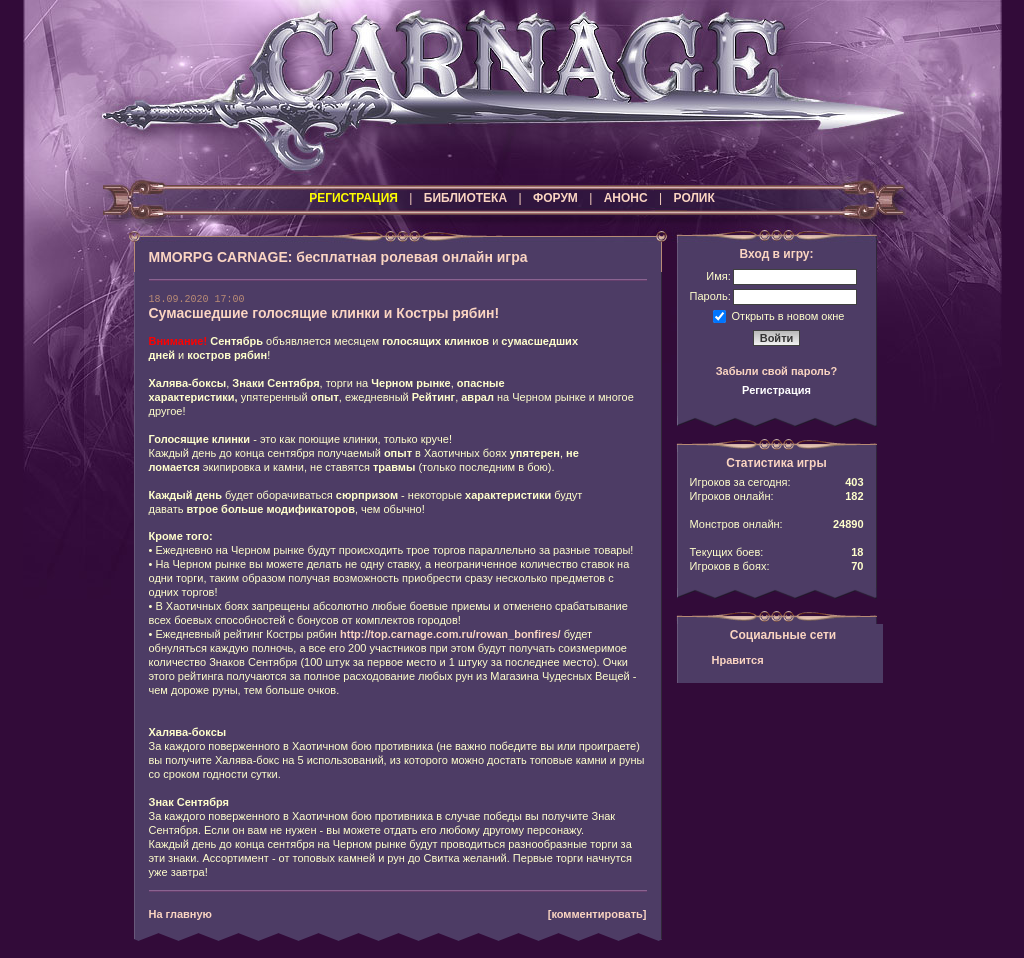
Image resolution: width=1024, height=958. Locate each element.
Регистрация (776, 390)
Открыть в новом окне (788, 315)
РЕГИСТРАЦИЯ (353, 198)
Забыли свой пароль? (777, 371)
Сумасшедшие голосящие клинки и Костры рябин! (324, 313)
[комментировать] (597, 914)
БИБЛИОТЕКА (465, 198)
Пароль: (710, 296)
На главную (180, 914)
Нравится (738, 660)
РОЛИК (694, 198)
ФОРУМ (555, 198)
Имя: (718, 276)
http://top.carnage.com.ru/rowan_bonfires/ (450, 634)
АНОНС (626, 198)
